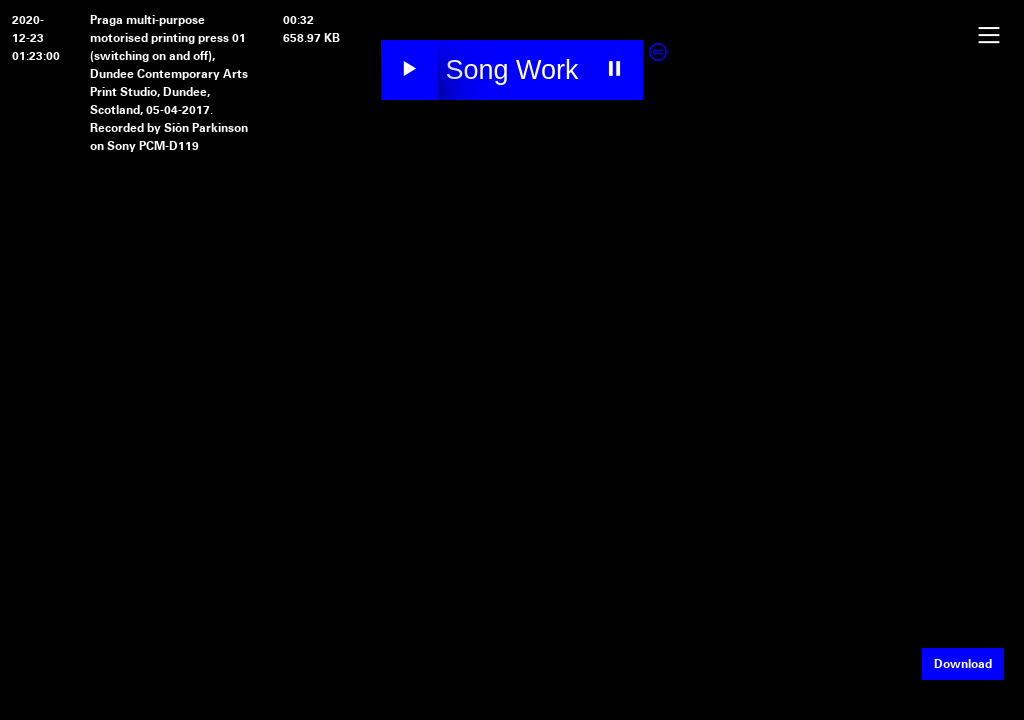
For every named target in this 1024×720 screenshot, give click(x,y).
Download (963, 664)
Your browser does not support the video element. (512, 256)
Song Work (511, 70)
